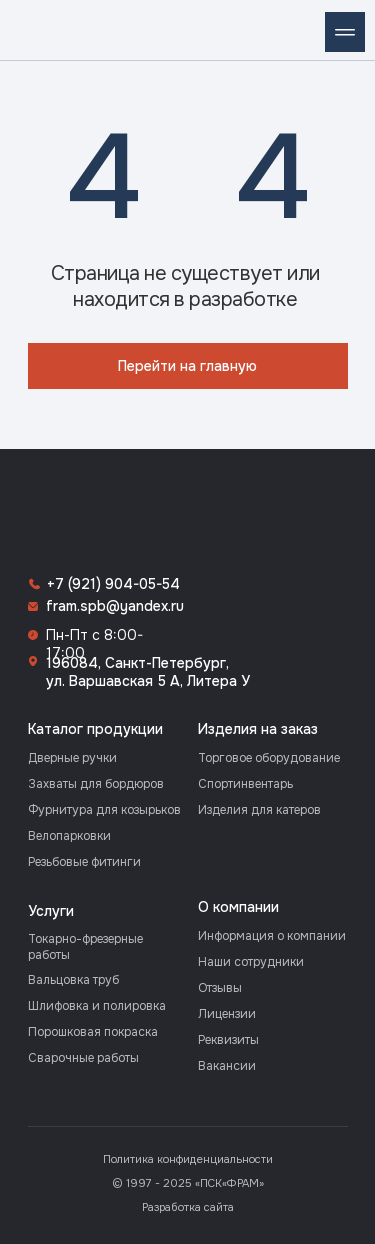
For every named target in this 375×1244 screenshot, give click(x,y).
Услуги (51, 911)
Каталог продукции (95, 729)
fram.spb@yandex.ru (115, 606)
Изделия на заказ (258, 729)
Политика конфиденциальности (188, 1159)
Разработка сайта (188, 1207)
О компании (238, 907)
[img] (30, 30)
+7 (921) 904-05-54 (113, 584)
